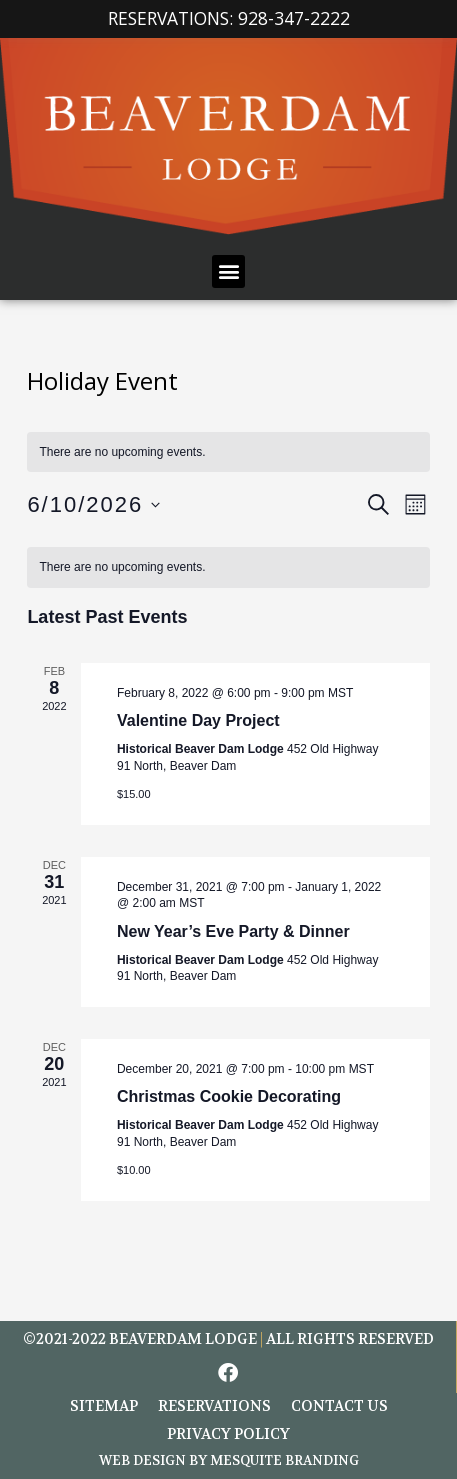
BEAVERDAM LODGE (183, 1339)
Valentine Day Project (198, 720)
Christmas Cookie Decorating (229, 1096)
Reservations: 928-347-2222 (229, 18)
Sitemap (104, 1406)
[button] (228, 271)
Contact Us (339, 1406)
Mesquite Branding (284, 1460)
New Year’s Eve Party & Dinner (233, 931)
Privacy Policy (228, 1434)
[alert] (228, 567)
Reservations (214, 1406)
